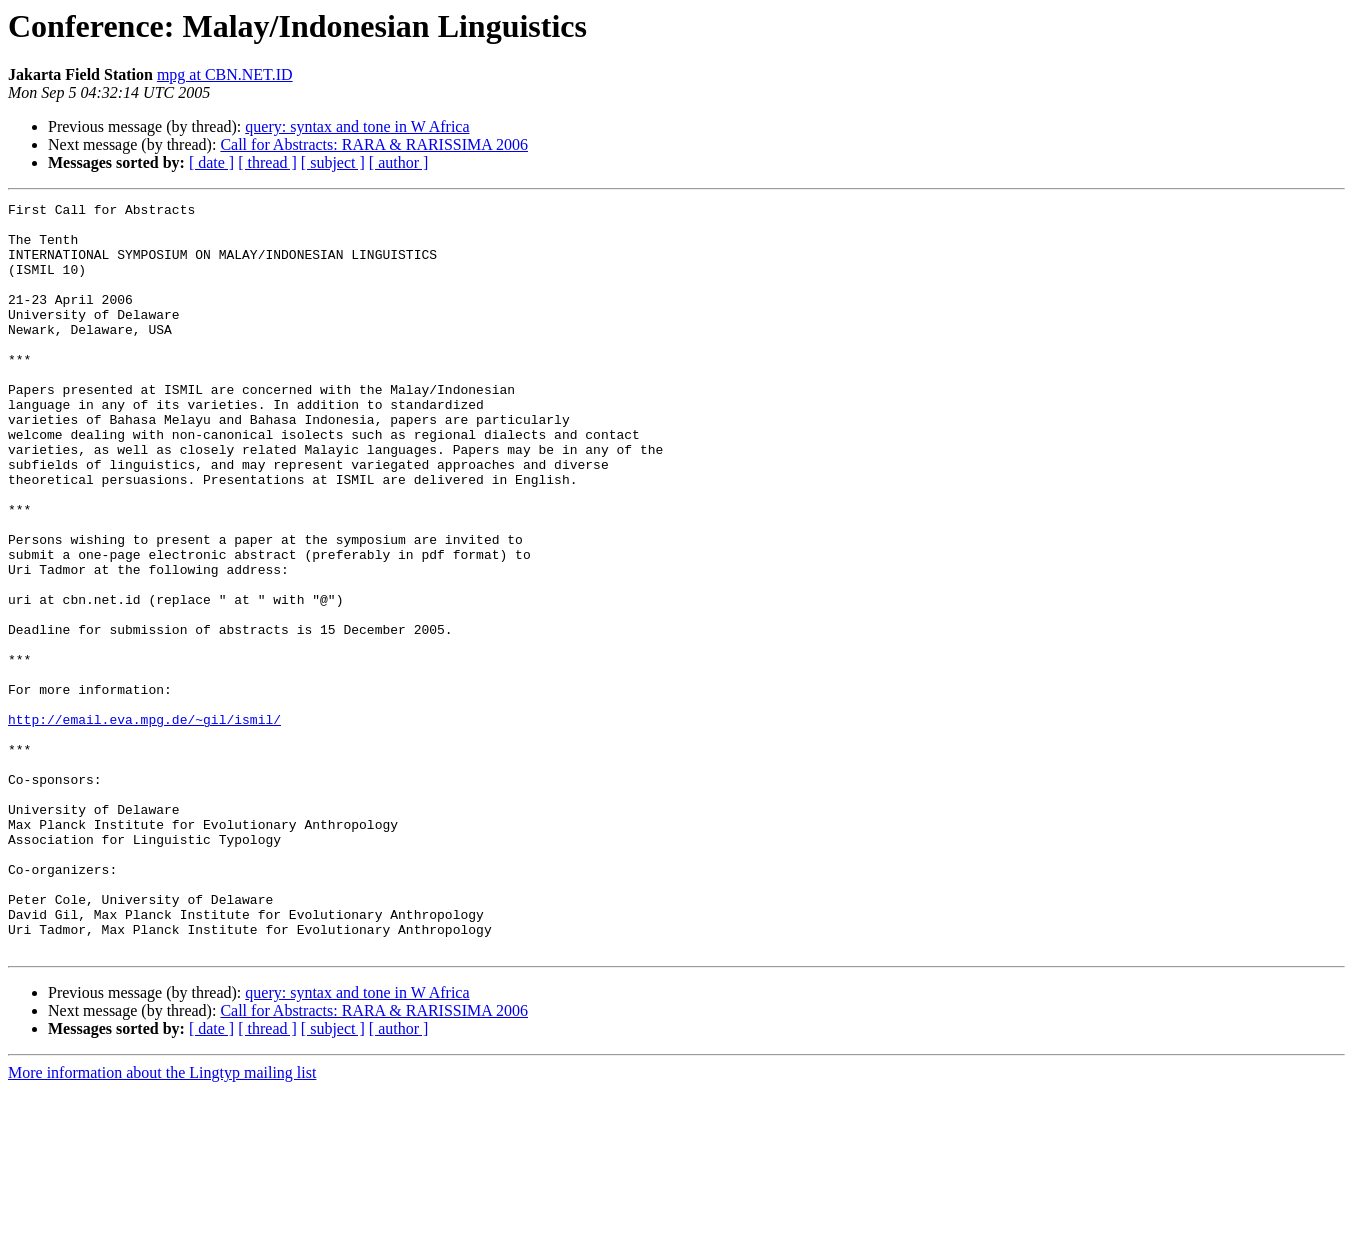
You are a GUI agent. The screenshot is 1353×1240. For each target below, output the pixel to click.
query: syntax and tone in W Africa (357, 126)
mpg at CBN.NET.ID (225, 74)
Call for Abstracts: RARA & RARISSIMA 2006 (374, 144)
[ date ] (211, 162)
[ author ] (399, 162)
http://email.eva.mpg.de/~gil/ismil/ (144, 824)
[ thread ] (267, 162)
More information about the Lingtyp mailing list (162, 1222)
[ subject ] (333, 162)
